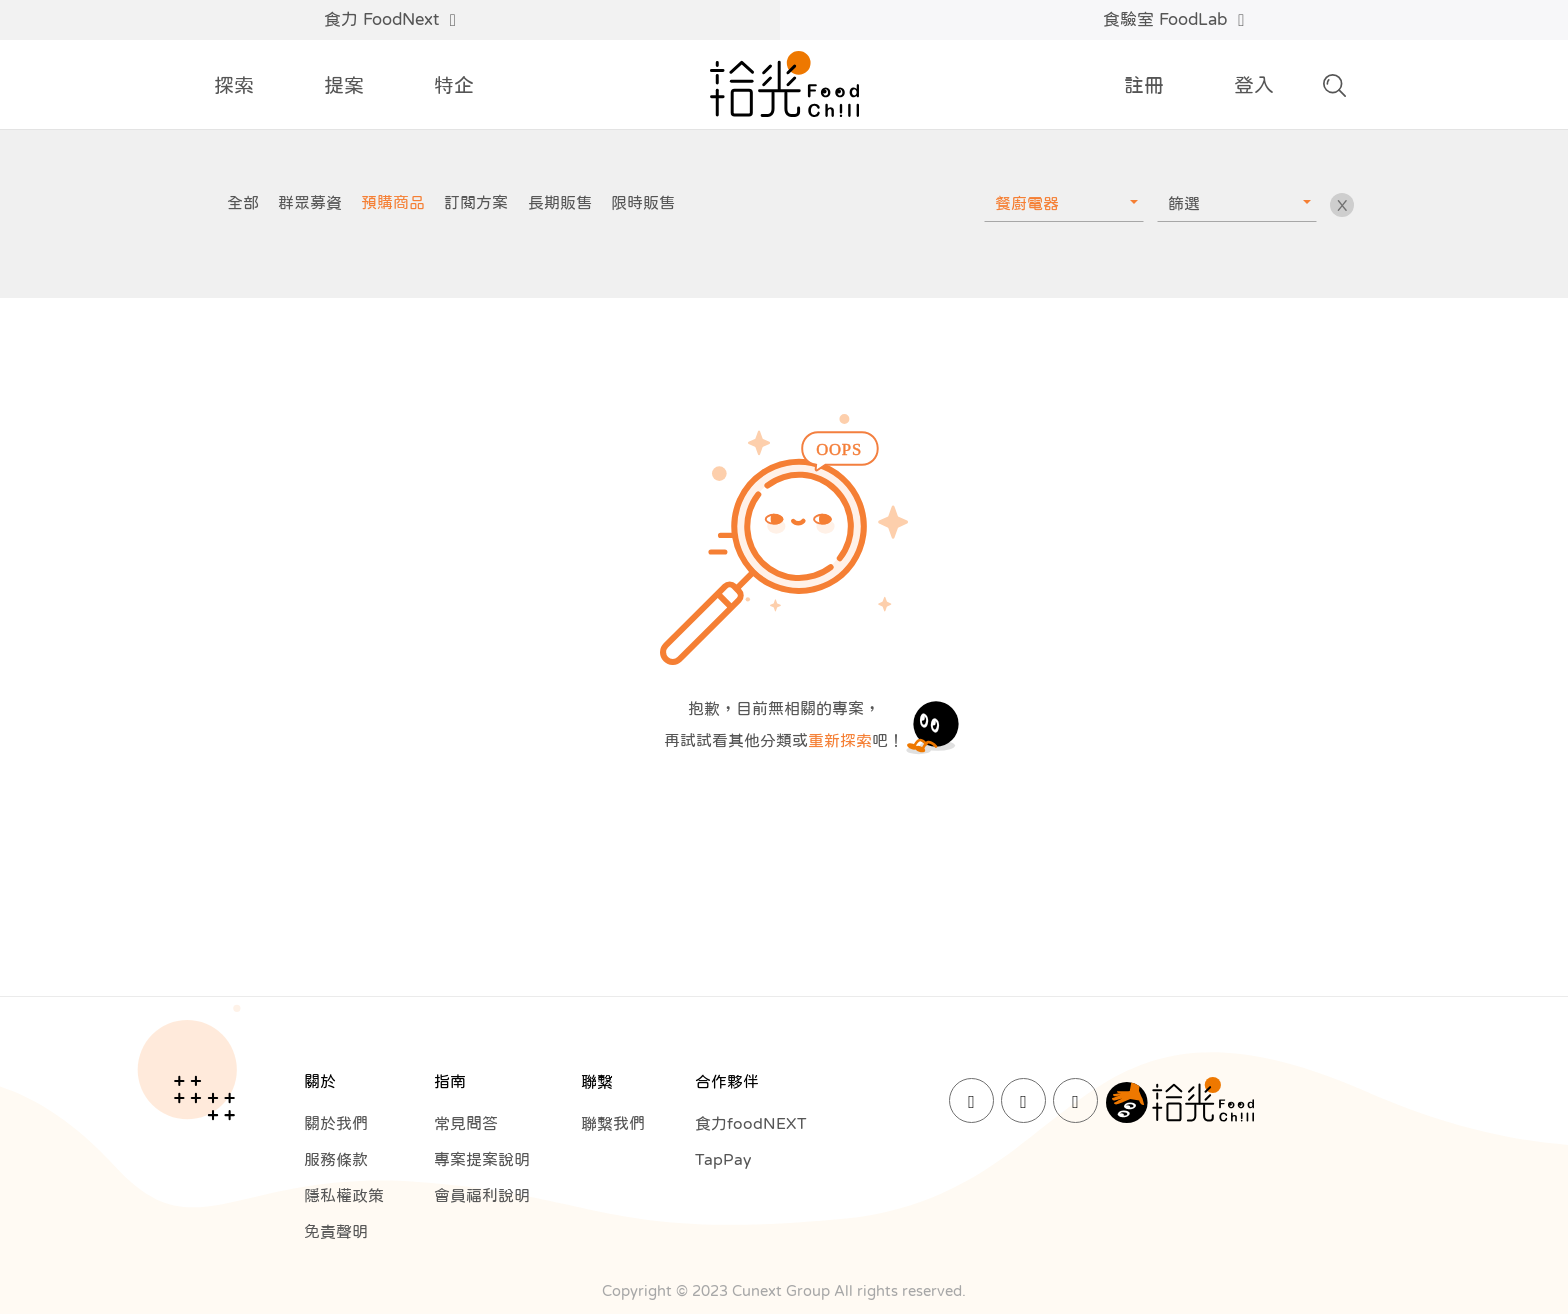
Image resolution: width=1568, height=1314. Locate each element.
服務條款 (336, 1159)
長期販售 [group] (560, 202)
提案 (344, 85)
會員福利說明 (482, 1195)
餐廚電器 (1027, 203)
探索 (234, 85)
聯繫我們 (613, 1123)
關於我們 (336, 1123)
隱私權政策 (344, 1195)
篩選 (1184, 203)
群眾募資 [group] (310, 202)
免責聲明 (336, 1231)
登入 (1254, 85)
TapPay (723, 1159)
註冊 (1144, 85)
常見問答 (466, 1123)
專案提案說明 (482, 1159)
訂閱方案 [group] (476, 202)
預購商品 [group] (393, 202)
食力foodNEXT (751, 1123)
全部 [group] (243, 202)
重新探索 (840, 740)
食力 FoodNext (390, 20)
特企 (454, 85)
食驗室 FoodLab (1173, 20)
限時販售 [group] (643, 202)
